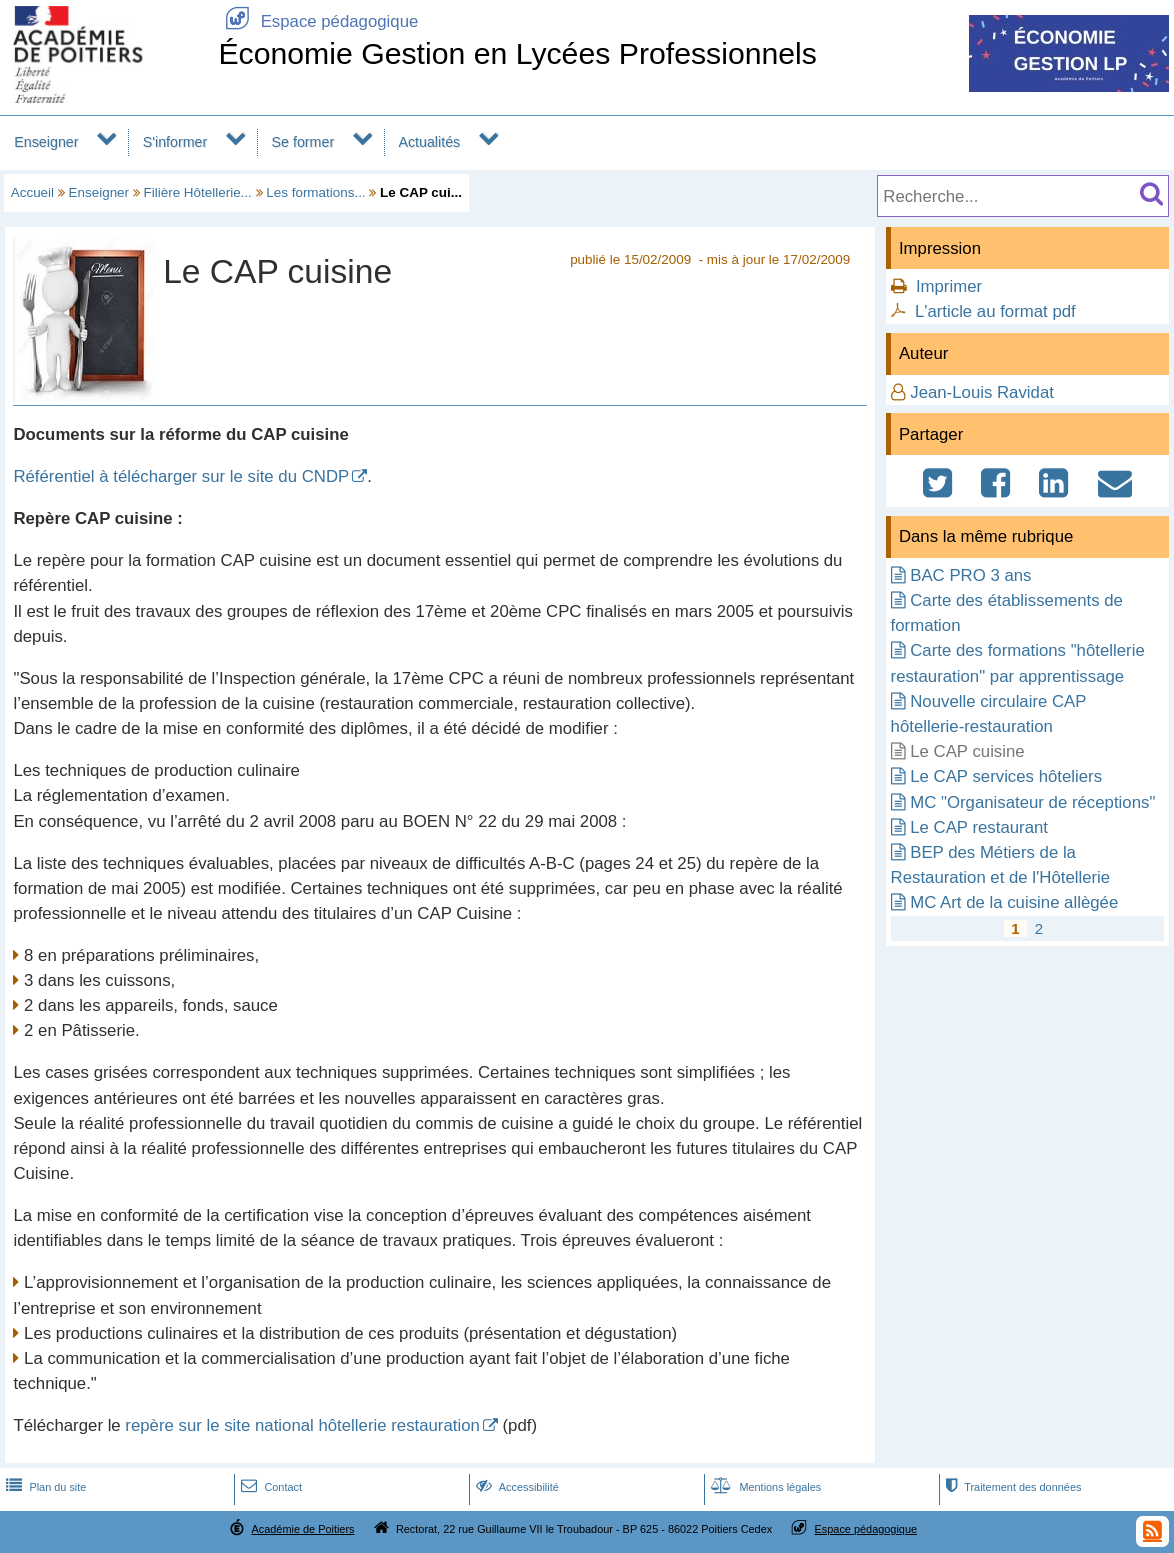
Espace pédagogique (318, 21)
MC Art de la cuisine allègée (1014, 902)
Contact (269, 1487)
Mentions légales (764, 1487)
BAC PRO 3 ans (970, 575)
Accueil (32, 192)
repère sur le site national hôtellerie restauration (302, 1425)
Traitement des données (1011, 1487)
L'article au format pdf (995, 311)
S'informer (175, 142)
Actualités (429, 142)
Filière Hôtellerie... (198, 192)
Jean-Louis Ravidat (982, 392)
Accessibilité (515, 1487)
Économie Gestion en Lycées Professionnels (517, 53)
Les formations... (315, 192)
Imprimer (949, 286)
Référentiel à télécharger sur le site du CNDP (181, 476)
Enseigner (46, 142)
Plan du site (44, 1487)
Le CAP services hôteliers (1006, 776)
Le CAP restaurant (979, 827)
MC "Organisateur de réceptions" (1032, 802)
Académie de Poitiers (302, 1529)
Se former (303, 142)
